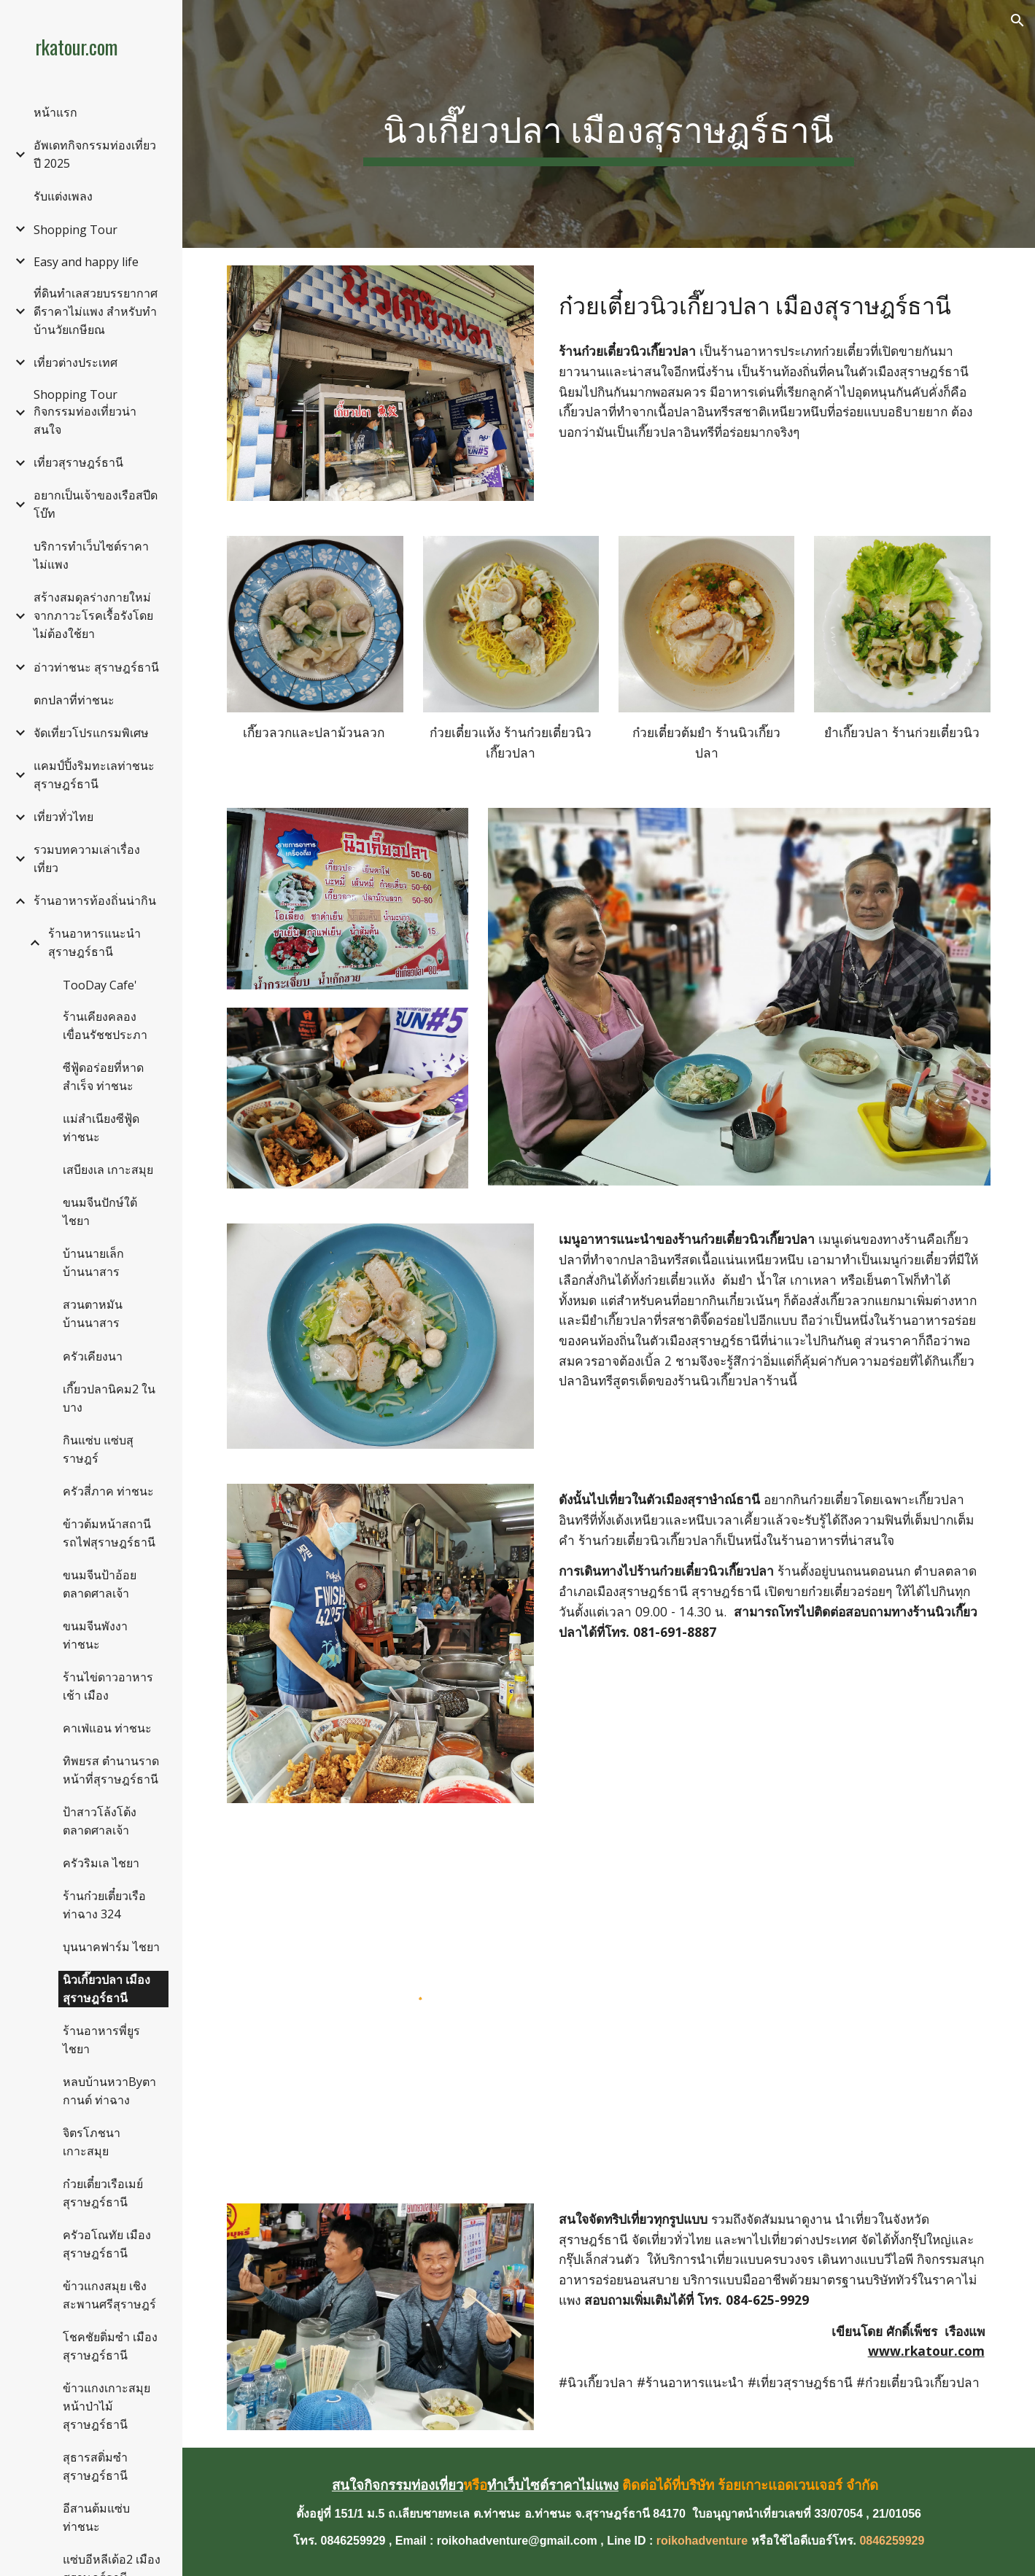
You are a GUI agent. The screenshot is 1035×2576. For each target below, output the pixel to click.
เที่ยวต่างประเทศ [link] (75, 362)
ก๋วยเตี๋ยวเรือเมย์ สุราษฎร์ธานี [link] (103, 2193)
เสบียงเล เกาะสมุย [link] (108, 1169)
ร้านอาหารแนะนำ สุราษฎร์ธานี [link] (94, 942)
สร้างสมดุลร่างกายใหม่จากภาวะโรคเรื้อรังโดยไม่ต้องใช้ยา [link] (93, 615)
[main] (608, 124)
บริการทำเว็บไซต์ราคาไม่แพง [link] (91, 555)
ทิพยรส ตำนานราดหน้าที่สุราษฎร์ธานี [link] (111, 1770)
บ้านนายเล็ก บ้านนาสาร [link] (93, 1262)
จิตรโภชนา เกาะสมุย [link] (91, 2142)
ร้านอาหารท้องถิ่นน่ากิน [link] (95, 900)
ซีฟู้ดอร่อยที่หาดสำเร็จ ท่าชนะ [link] (103, 1076)
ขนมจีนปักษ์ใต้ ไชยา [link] (100, 1211)
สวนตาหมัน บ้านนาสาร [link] (93, 1313)
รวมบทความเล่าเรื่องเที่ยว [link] (87, 858)
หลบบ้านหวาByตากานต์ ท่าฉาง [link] (109, 2091)
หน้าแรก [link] (55, 112)
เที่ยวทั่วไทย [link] (63, 817)
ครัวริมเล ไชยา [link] (101, 1863)
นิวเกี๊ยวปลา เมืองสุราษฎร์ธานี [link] (106, 1989)
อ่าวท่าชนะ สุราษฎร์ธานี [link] (96, 667)
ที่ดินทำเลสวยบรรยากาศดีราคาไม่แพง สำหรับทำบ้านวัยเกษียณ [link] (96, 311)
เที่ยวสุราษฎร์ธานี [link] (78, 462)
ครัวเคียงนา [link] (93, 1356)
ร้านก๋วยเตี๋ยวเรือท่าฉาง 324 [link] (104, 1905)
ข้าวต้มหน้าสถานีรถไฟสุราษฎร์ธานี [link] (109, 1533)
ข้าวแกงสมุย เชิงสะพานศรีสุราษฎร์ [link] (109, 2295)
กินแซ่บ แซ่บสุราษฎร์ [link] (98, 1449)
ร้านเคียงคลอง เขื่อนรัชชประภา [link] (105, 1025)
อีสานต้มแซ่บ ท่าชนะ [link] (96, 2517)
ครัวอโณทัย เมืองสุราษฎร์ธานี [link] (107, 2244)
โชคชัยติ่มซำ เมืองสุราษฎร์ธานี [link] (110, 2346)
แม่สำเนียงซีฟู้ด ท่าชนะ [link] (101, 1127)
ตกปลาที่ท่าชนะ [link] (74, 700)
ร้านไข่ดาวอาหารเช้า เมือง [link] (108, 1686)
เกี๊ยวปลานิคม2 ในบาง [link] (109, 1398)
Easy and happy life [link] (86, 262)
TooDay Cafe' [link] (100, 985)
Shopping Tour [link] (75, 230)
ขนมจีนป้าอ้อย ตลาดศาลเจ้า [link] (99, 1584)
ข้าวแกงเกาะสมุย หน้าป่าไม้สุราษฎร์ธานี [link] (106, 2406)
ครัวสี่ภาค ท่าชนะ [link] (108, 1491)
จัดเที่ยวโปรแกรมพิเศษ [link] (91, 733)
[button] (1017, 20)
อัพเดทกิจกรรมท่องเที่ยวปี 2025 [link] (95, 154)
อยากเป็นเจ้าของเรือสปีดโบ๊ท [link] (96, 504)
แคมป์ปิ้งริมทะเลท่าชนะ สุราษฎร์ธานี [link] (94, 775)
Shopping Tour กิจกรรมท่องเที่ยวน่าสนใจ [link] (85, 411)
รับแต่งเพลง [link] (63, 196)
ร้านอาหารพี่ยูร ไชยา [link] (101, 2040)
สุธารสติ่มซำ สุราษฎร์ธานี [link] (95, 2466)
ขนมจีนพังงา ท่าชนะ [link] (95, 1635)
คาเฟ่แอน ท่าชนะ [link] (107, 1728)
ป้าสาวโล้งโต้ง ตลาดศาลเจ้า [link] (99, 1821)
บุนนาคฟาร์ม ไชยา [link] (111, 1947)
